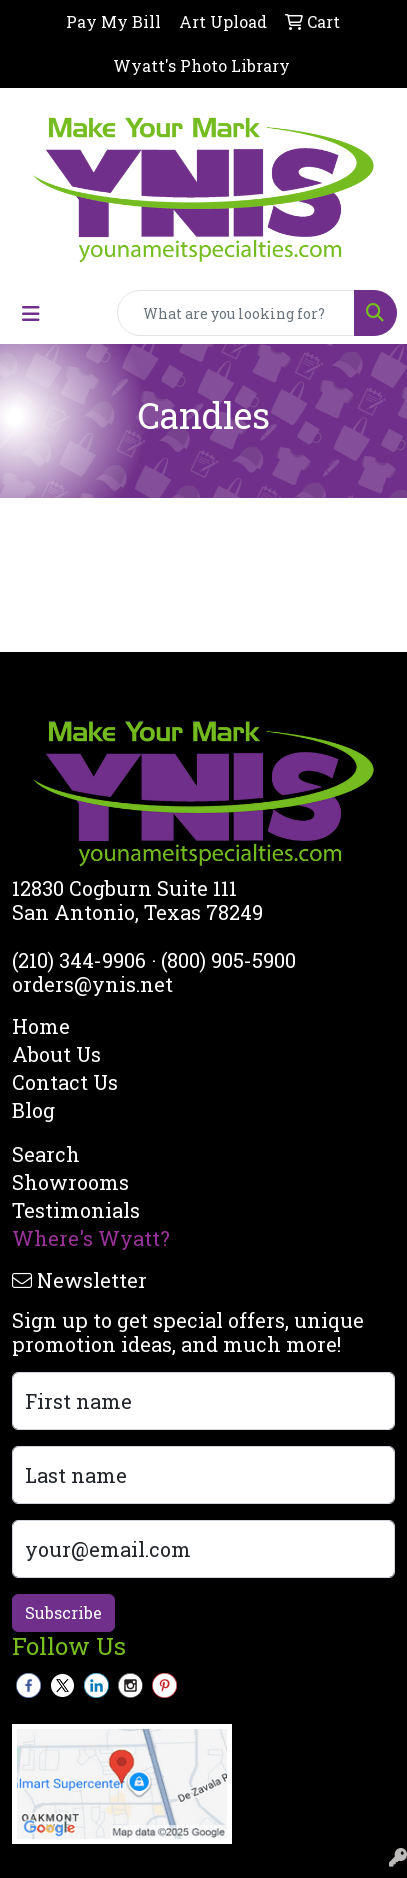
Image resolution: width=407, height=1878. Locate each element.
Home (41, 1026)
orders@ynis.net (92, 984)
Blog (33, 1110)
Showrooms (70, 1182)
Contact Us (65, 1082)
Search (46, 1154)
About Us (56, 1054)
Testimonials (76, 1210)
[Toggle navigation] (31, 313)
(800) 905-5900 (228, 960)
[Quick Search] (236, 313)
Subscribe (63, 1612)
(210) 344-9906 (79, 960)
